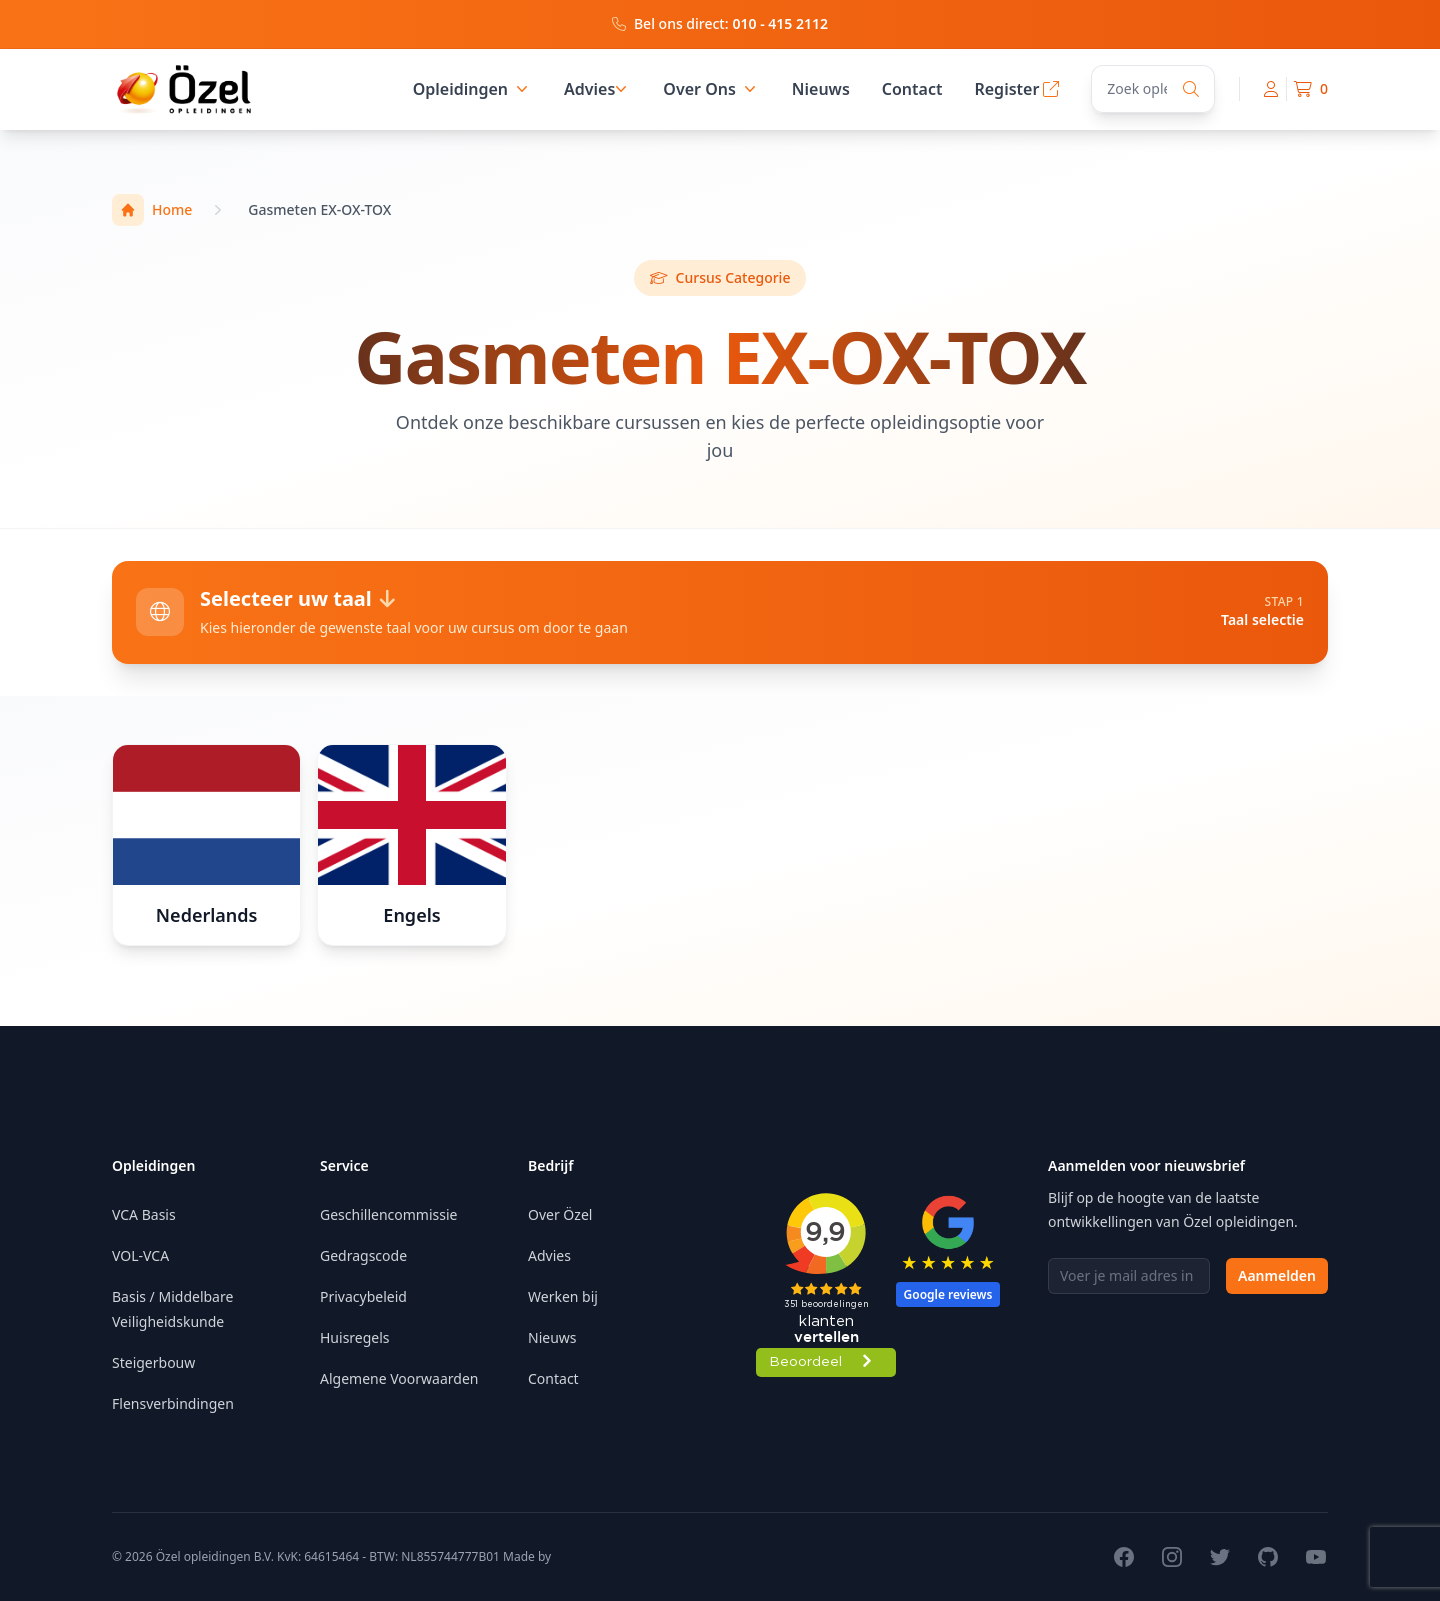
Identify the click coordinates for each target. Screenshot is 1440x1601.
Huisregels (355, 1337)
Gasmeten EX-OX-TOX (319, 209)
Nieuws (821, 89)
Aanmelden (1277, 1275)
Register (1016, 89)
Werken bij (563, 1296)
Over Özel (560, 1214)
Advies (589, 89)
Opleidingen (472, 89)
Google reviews (948, 1294)
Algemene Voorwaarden (399, 1378)
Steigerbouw (153, 1362)
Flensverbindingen (173, 1403)
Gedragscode (363, 1255)
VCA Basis (144, 1214)
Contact (912, 89)
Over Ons (711, 89)
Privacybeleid (363, 1296)
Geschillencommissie (388, 1214)
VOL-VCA (140, 1255)
